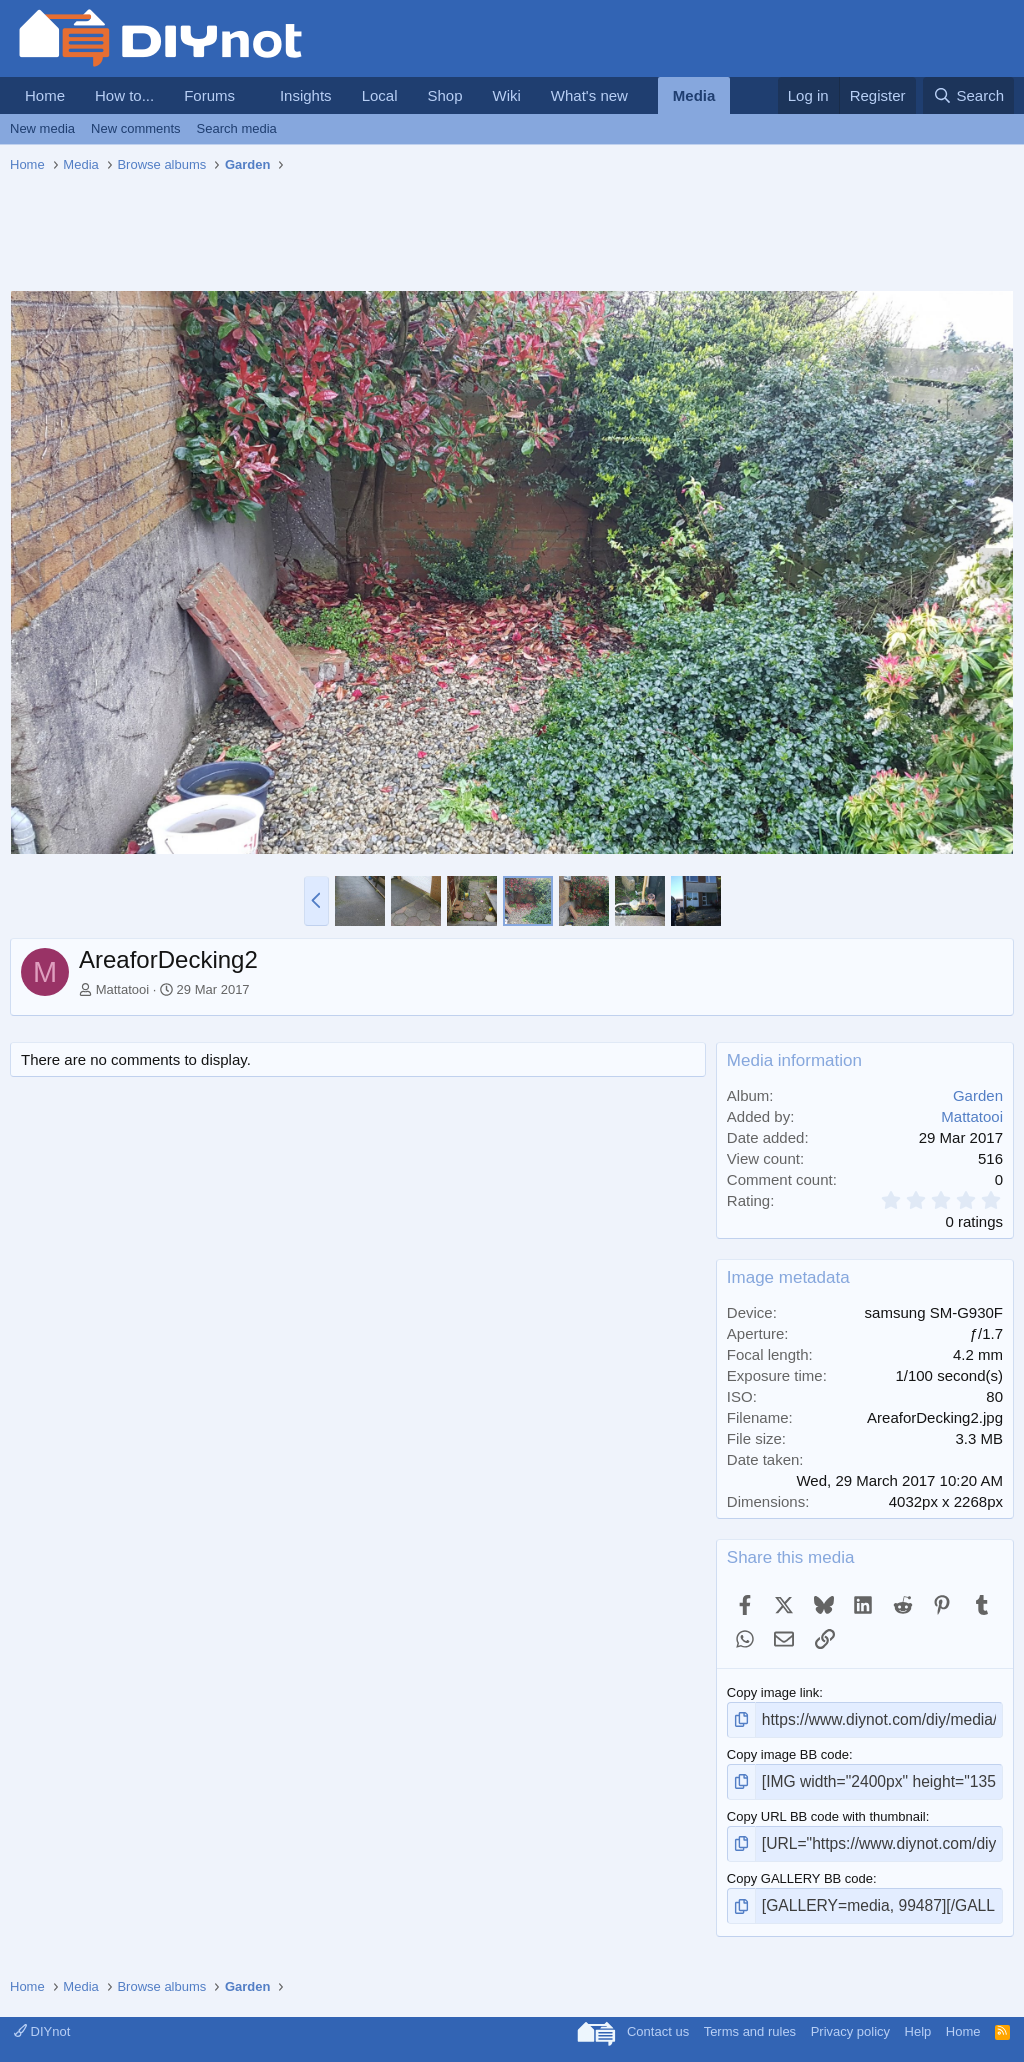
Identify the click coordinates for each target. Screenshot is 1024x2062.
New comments (136, 128)
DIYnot (42, 2016)
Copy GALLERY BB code (800, 1867)
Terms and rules (750, 2016)
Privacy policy (850, 2016)
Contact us (658, 2016)
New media (42, 128)
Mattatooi (122, 989)
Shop (444, 95)
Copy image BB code (788, 1750)
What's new (589, 95)
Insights (306, 95)
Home (45, 95)
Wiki (507, 95)
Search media (237, 128)
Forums (209, 95)
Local (380, 95)
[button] (251, 95)
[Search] (968, 95)
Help (918, 2016)
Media (694, 95)
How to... (124, 95)
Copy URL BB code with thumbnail (826, 1808)
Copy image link (773, 1692)
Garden (978, 1095)
